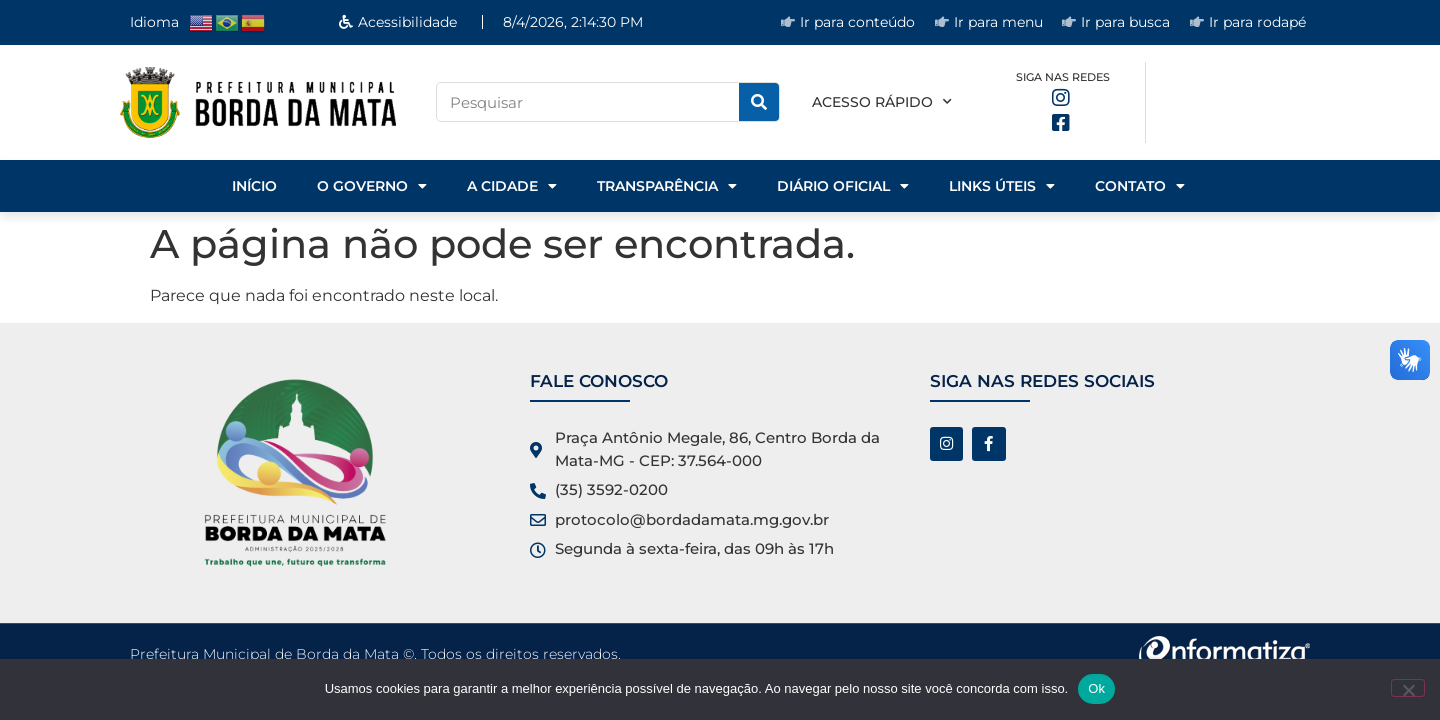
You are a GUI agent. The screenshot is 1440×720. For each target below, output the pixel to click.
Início (254, 186)
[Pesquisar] (759, 102)
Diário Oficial (843, 186)
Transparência (667, 186)
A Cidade (512, 186)
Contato (1140, 186)
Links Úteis (1002, 186)
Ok (1096, 688)
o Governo (372, 186)
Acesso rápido (882, 102)
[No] (1408, 688)
